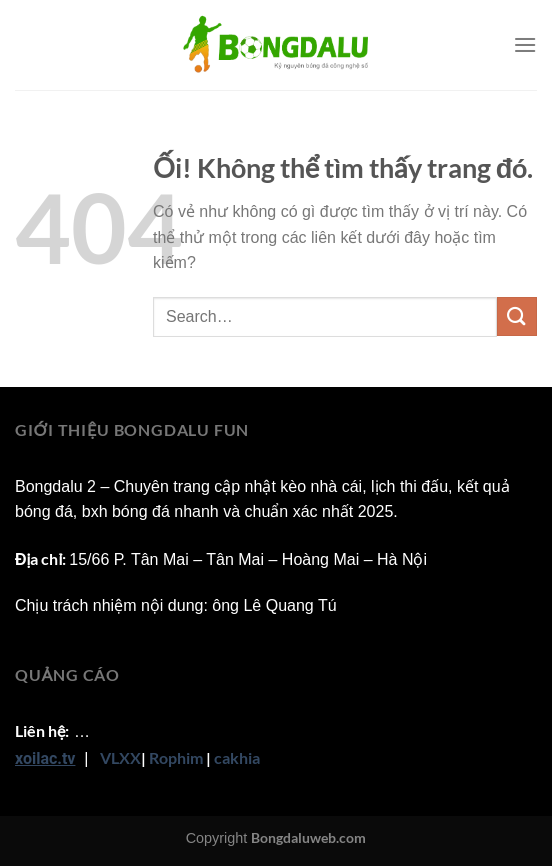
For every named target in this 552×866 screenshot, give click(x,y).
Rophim (176, 757)
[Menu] (525, 44)
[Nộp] (517, 316)
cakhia (237, 757)
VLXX (120, 757)
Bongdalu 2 (55, 486)
